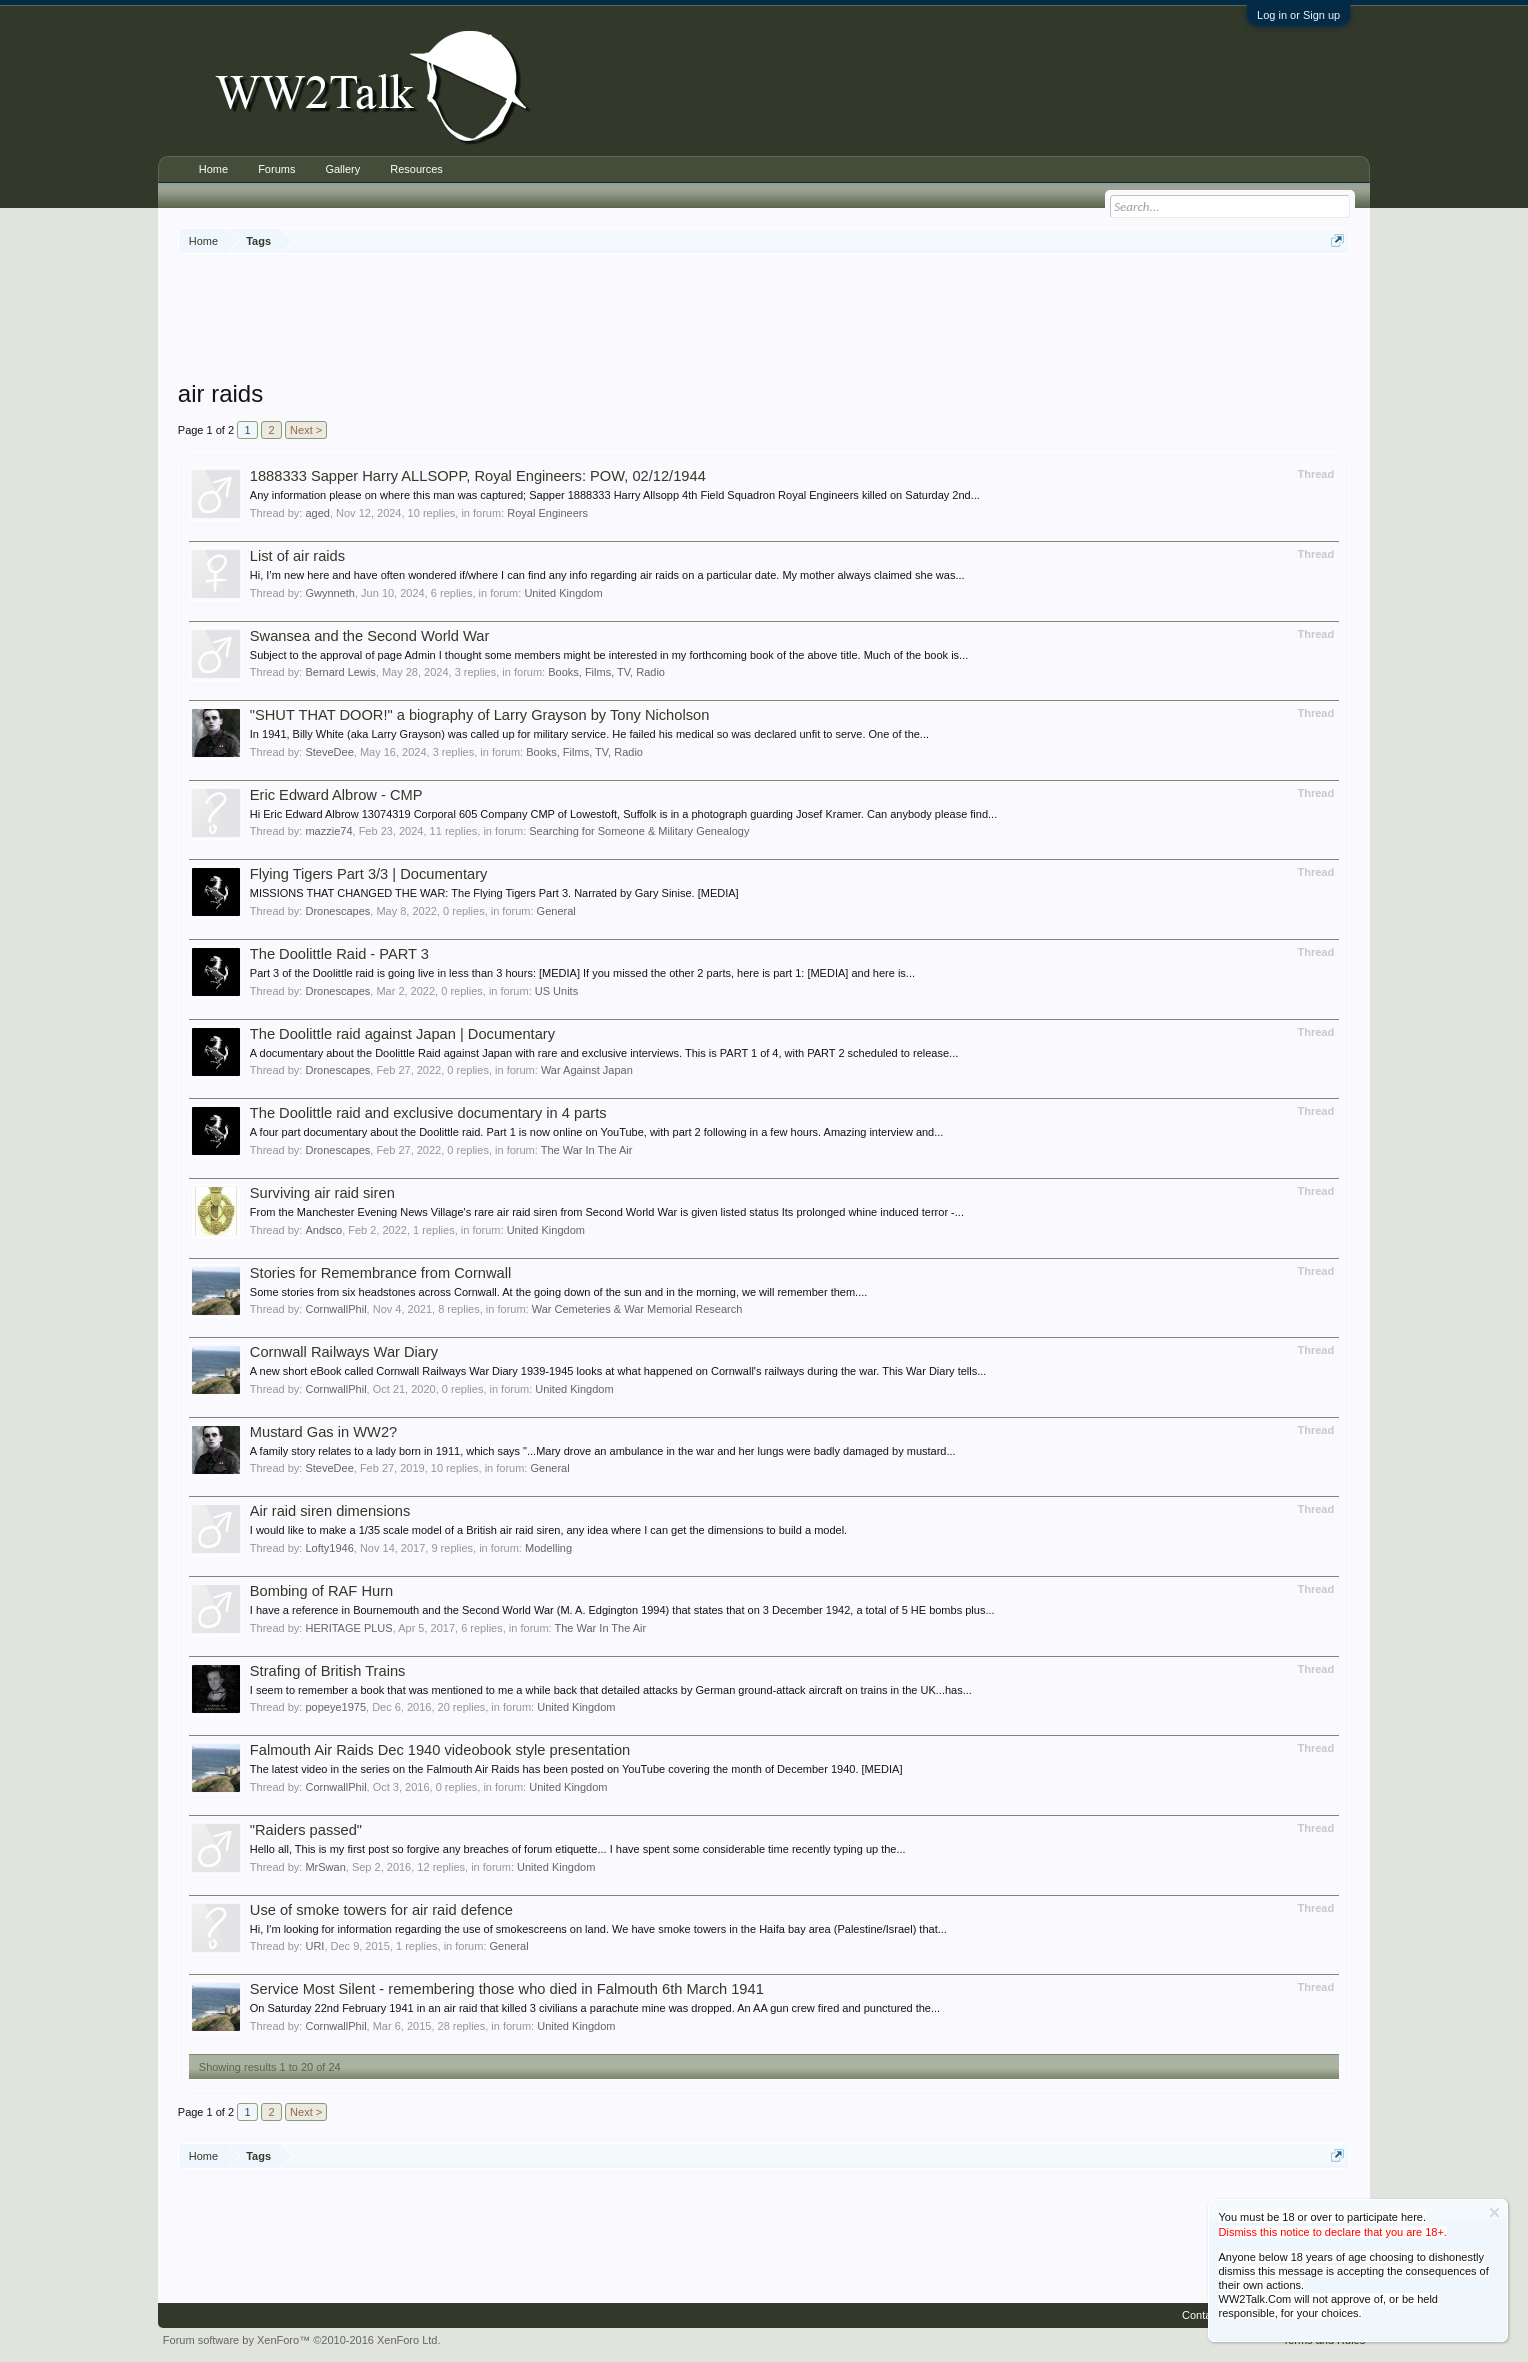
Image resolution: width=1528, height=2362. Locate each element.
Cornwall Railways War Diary (344, 1352)
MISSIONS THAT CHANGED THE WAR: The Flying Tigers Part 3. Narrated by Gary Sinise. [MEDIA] (494, 893)
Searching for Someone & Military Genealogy (639, 831)
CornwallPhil (335, 1309)
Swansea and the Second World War (370, 636)
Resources (416, 169)
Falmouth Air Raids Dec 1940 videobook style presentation (440, 1750)
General (556, 911)
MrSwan (325, 1867)
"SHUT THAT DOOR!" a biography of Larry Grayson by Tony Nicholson (480, 715)
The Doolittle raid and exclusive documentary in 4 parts (428, 1113)
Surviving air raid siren (322, 1193)
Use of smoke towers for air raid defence (381, 1910)
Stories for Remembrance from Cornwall (380, 1273)
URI (314, 1946)
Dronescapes (337, 911)
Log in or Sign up (1298, 15)
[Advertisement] (764, 319)
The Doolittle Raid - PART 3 (339, 954)
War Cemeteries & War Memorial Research (637, 1309)
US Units (556, 991)
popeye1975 (335, 1707)
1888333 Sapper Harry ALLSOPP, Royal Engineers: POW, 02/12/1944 (478, 476)
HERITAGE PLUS (348, 1628)
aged (317, 513)
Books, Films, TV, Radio (606, 672)
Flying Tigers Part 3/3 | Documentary (369, 874)
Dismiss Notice (1494, 2212)
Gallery (342, 169)
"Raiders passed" (306, 1830)
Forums (276, 169)
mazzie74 (328, 831)
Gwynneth (330, 593)
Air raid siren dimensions (330, 1511)
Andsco (323, 1230)
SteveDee (329, 752)
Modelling (548, 1548)
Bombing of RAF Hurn (321, 1591)
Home (213, 169)
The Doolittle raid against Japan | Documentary (402, 1034)
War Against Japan (587, 1070)
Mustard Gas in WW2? (323, 1432)
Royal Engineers (547, 513)
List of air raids (297, 556)
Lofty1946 (329, 1548)
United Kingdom (563, 593)
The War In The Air (587, 1150)
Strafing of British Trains (328, 1671)
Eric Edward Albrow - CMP (336, 795)
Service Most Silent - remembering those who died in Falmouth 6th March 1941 (507, 1989)
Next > (306, 430)
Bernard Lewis (340, 672)
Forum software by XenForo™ (302, 2340)
